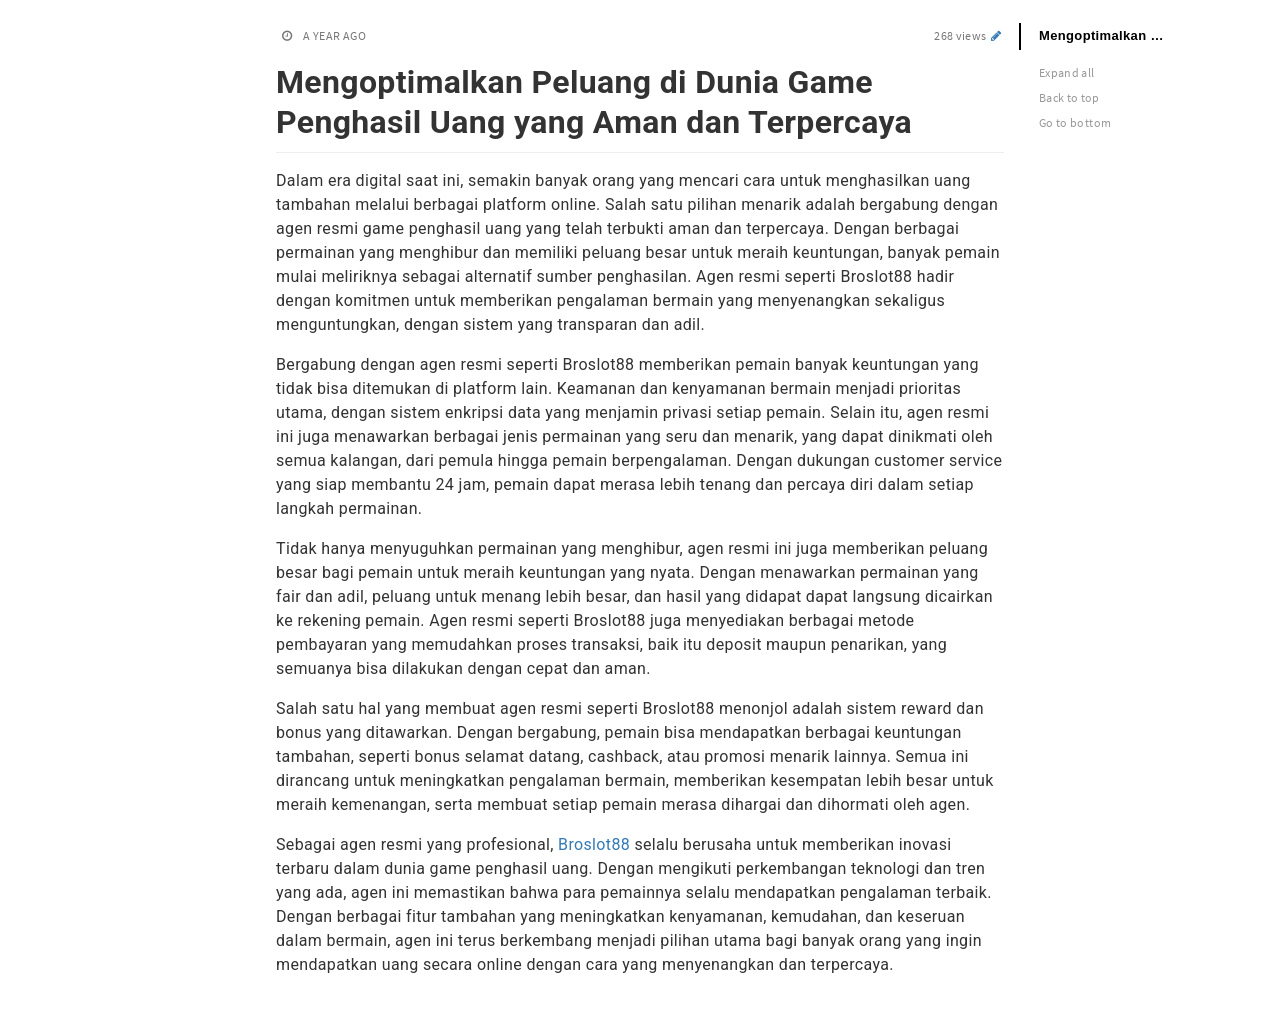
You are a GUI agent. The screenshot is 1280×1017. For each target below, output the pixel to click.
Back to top (1069, 97)
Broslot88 (594, 844)
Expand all (1067, 72)
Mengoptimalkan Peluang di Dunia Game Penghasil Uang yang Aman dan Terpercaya (1115, 35)
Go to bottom (1075, 122)
